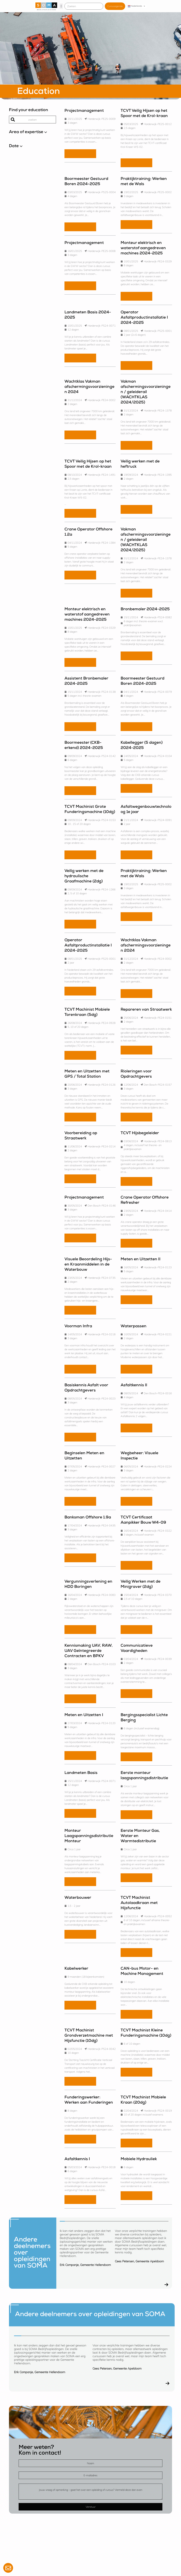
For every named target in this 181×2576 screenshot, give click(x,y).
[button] (61, 6)
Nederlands (135, 6)
